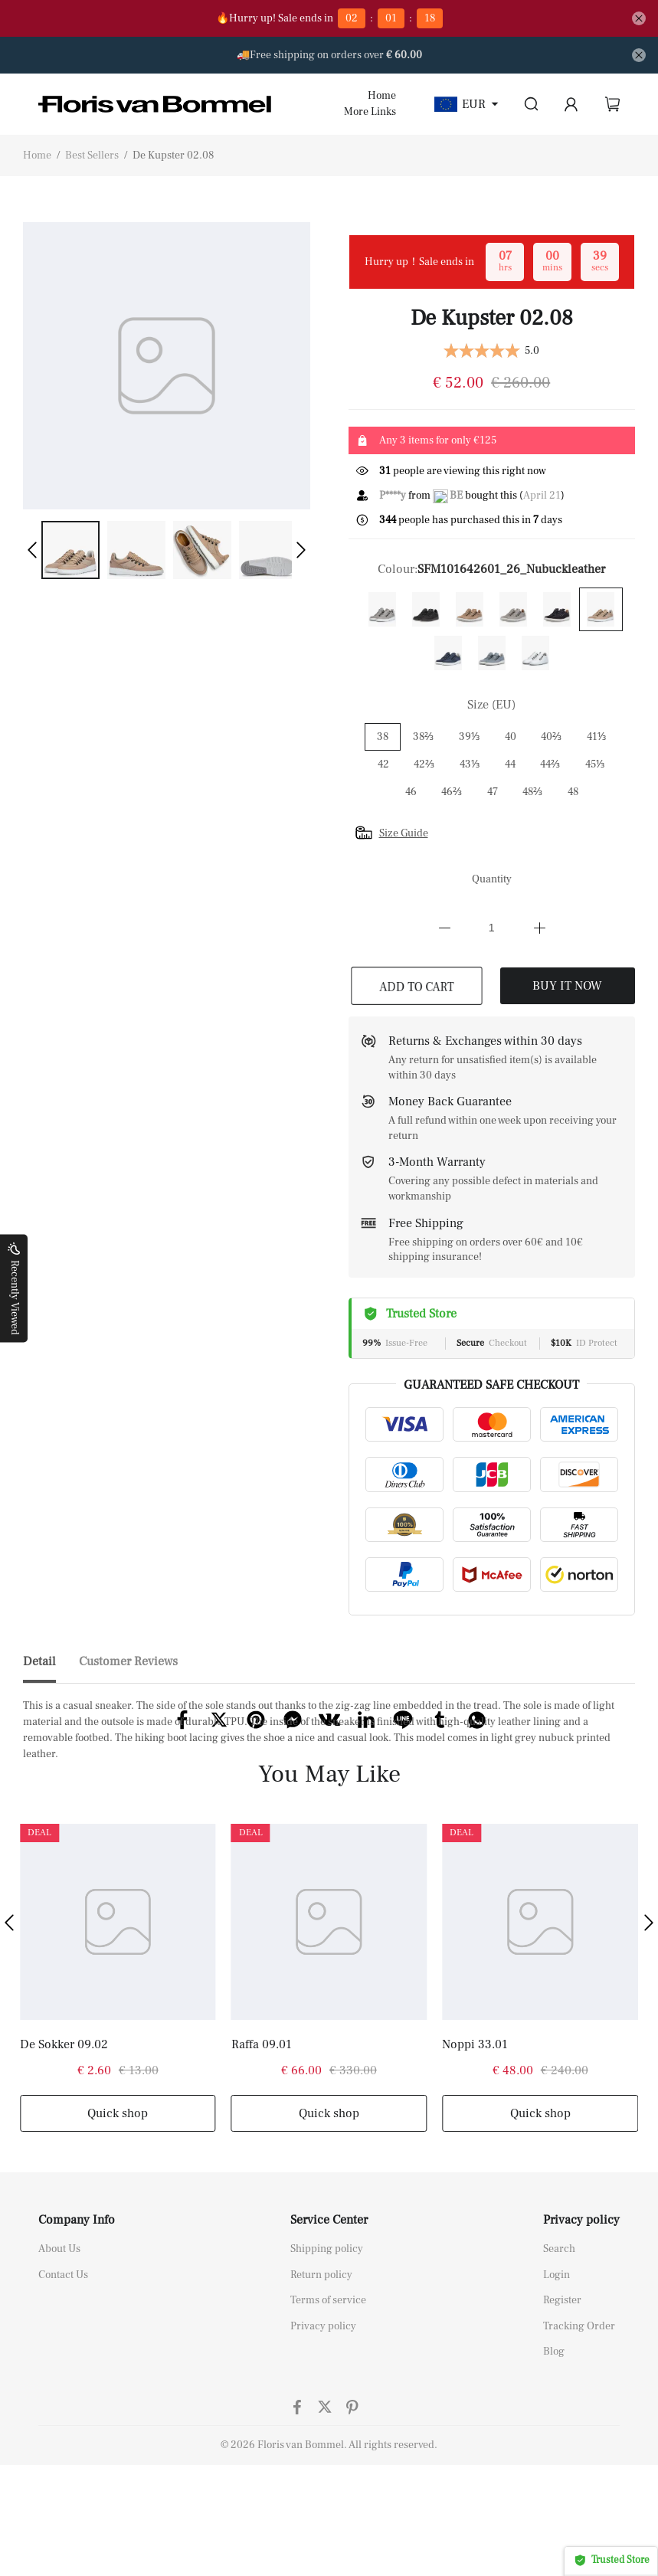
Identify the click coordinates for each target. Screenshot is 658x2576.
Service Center (329, 2314)
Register (562, 2395)
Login (556, 2370)
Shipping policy (326, 2344)
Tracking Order (579, 2421)
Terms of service (328, 2395)
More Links (370, 112)
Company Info (76, 2314)
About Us (59, 2344)
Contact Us (63, 2370)
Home (382, 96)
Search (559, 2344)
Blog (554, 2446)
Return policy (321, 2370)
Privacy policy (323, 2421)
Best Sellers (92, 155)
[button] (32, 550)
